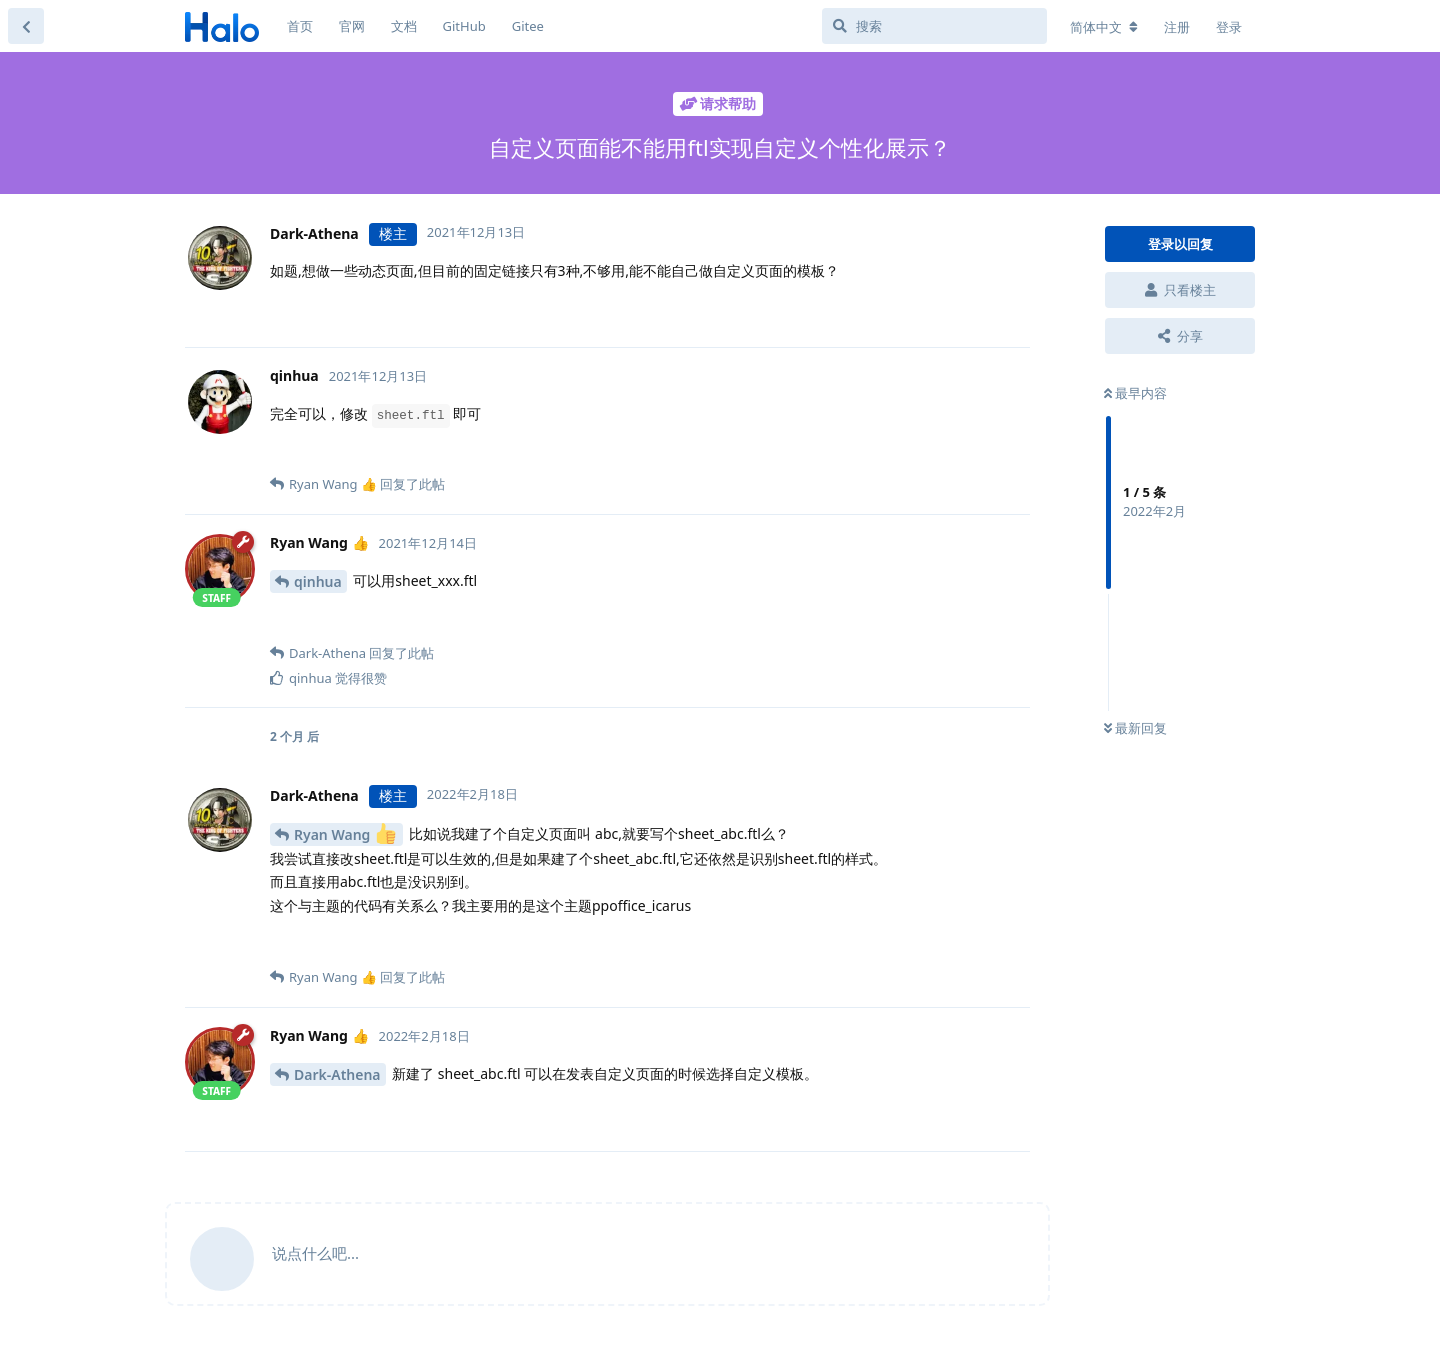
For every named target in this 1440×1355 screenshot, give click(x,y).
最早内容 (1135, 393)
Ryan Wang (345, 833)
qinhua (318, 581)
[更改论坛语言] (1104, 27)
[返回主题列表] (26, 26)
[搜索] (934, 26)
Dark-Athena (337, 1074)
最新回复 (1135, 728)
